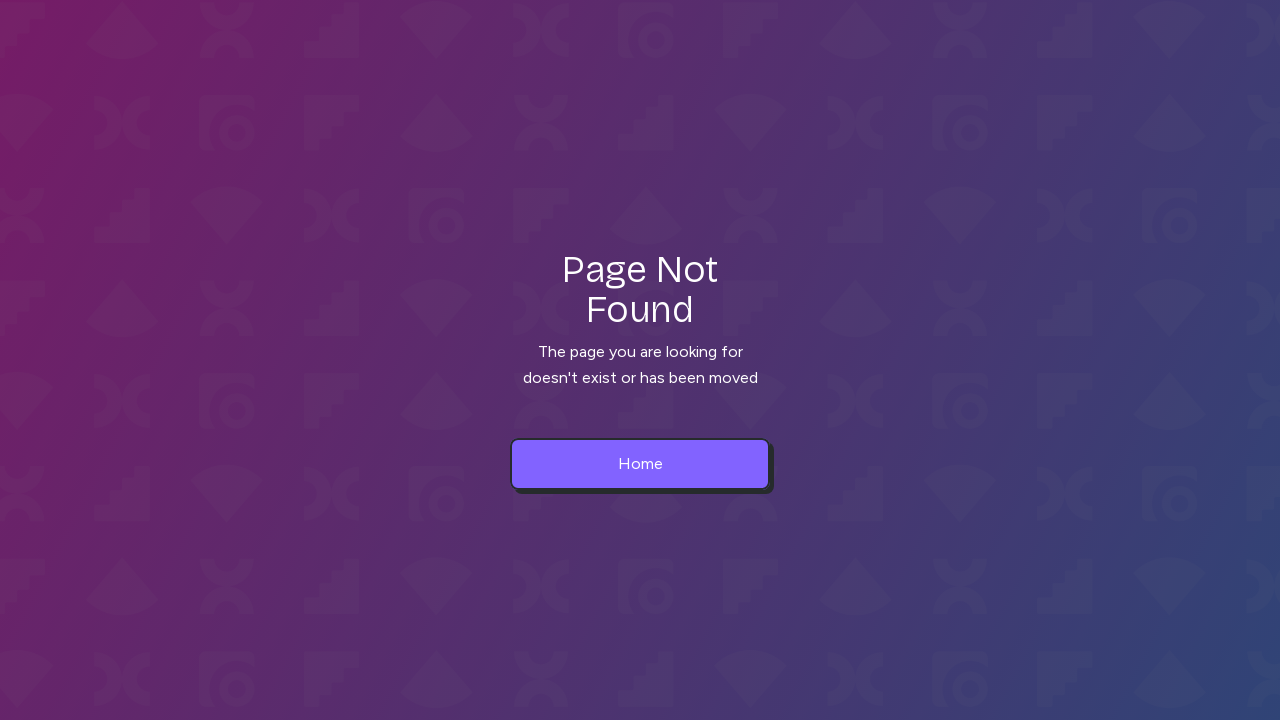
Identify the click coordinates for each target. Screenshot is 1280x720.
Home (640, 463)
